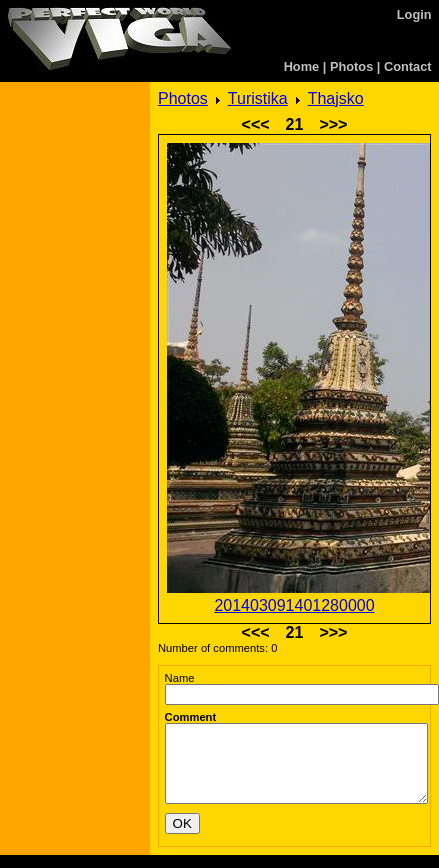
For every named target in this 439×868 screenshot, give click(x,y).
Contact (408, 66)
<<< (256, 124)
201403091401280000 (294, 605)
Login (414, 14)
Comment (191, 717)
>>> (333, 124)
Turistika (258, 98)
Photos (351, 66)
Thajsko (336, 98)
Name (180, 678)
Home (302, 66)
